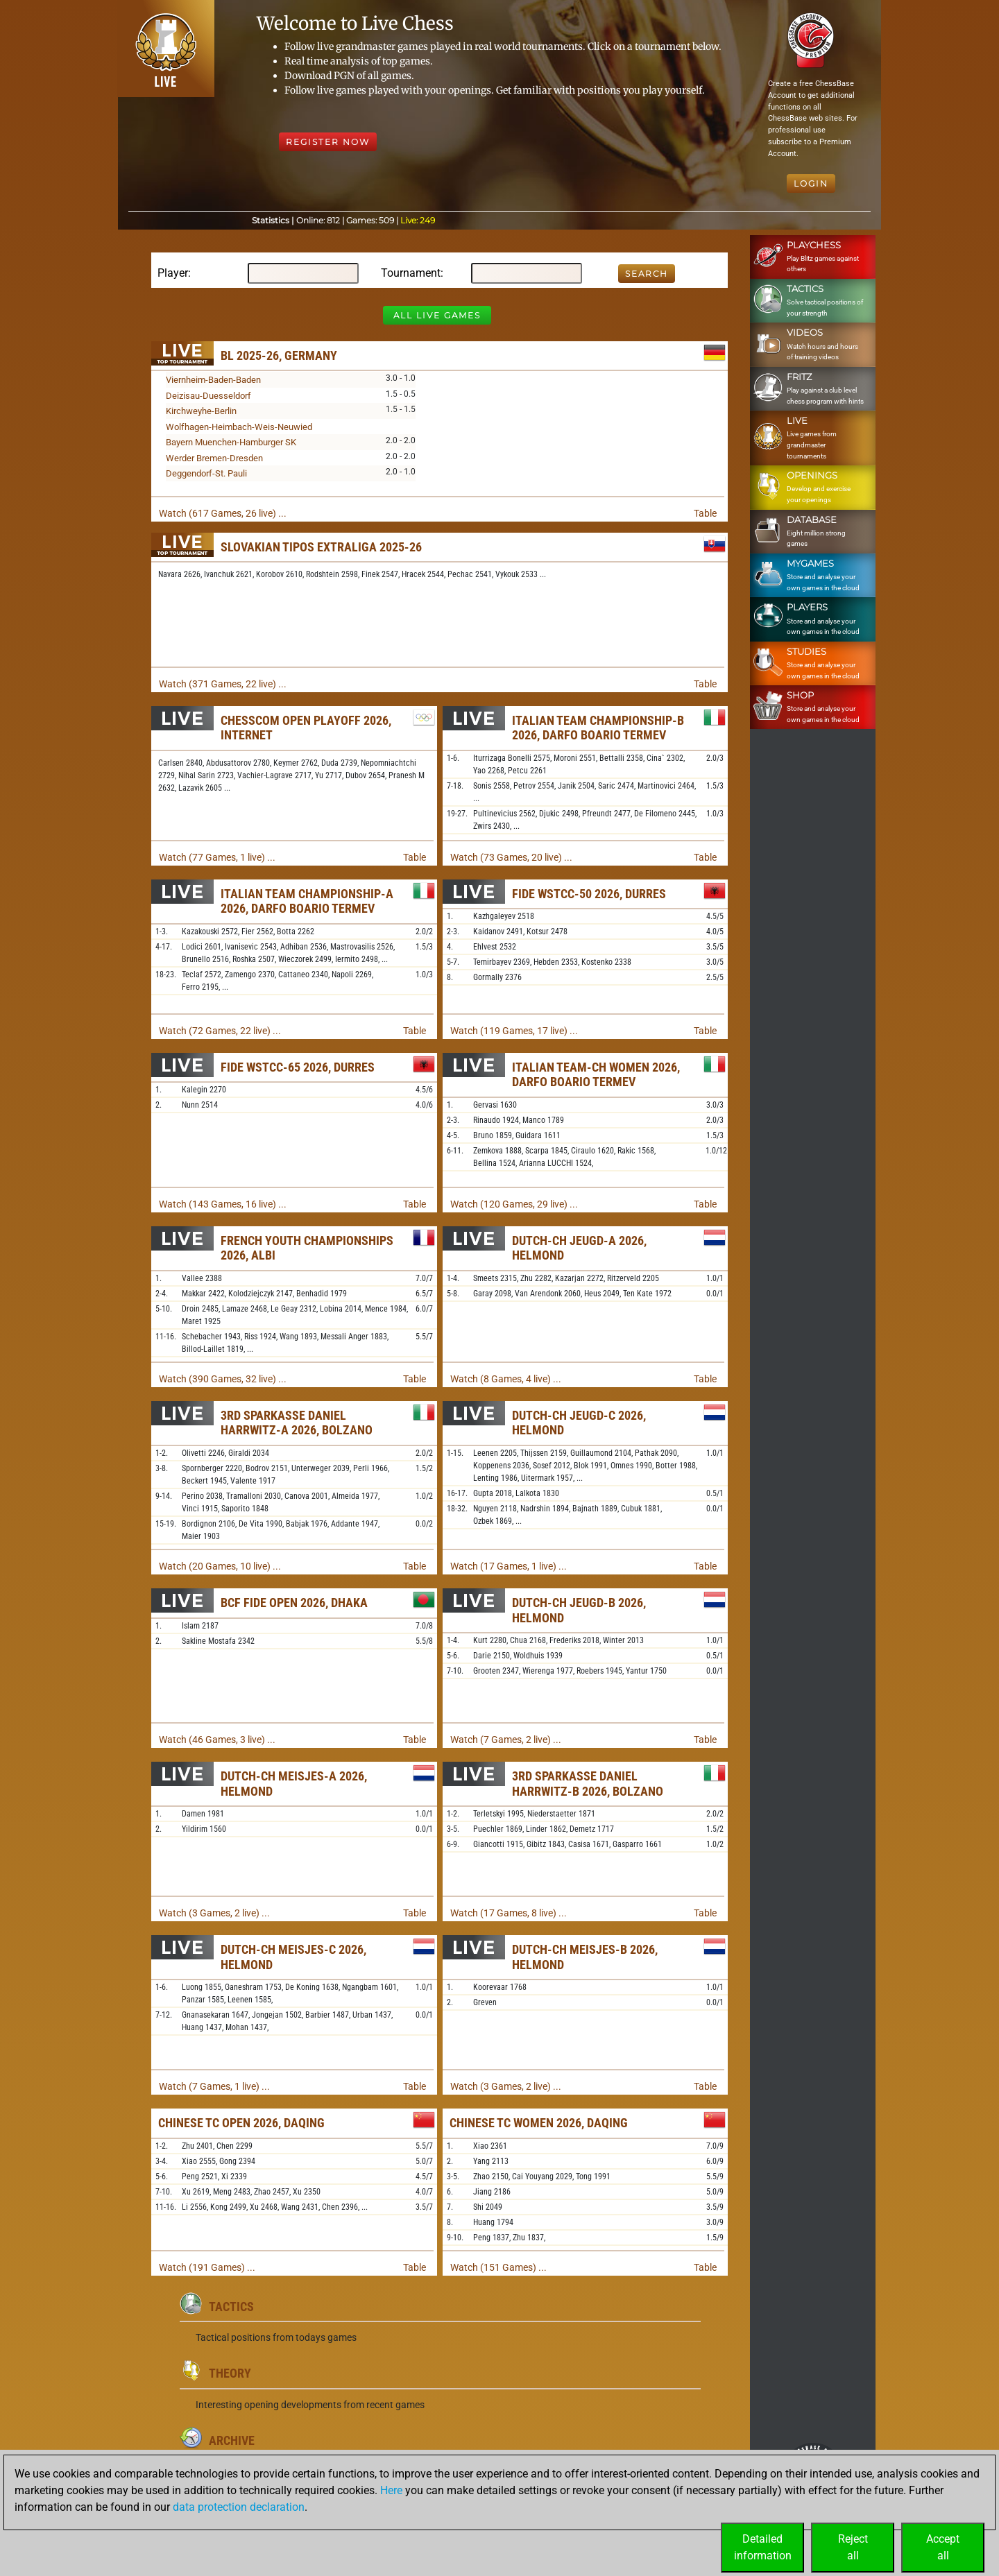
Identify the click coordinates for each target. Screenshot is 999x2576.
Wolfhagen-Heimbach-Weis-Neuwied (239, 427)
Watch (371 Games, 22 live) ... (223, 683)
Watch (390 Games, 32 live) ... (223, 1378)
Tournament (411, 273)
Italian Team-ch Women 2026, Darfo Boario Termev (596, 1075)
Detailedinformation (763, 2547)
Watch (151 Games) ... (498, 2267)
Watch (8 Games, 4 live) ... (505, 1378)
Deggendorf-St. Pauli (206, 473)
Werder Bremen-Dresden (214, 458)
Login (811, 183)
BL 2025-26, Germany (279, 355)
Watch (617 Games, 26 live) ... (223, 513)
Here (391, 2490)
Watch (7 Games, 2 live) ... (505, 1739)
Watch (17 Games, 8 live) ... (508, 1912)
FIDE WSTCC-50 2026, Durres (589, 893)
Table (705, 513)
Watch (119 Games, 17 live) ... (514, 1030)
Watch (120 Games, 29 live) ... (514, 1204)
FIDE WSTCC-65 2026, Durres (298, 1067)
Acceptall (942, 2547)
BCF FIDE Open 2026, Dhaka (294, 1602)
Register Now (328, 142)
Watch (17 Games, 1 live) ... (508, 1566)
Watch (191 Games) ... (207, 2267)
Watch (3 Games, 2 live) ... (214, 1912)
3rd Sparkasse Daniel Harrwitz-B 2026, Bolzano (587, 1783)
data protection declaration (239, 2507)
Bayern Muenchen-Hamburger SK (231, 442)
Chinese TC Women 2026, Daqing (539, 2122)
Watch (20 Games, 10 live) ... (220, 1566)
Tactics (231, 2306)
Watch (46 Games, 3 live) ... (217, 1739)
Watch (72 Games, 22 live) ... (220, 1030)
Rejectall (853, 2547)
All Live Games (437, 315)
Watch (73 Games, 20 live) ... (511, 857)
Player (172, 273)
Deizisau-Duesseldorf (208, 395)
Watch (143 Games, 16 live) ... (223, 1204)
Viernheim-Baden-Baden (213, 380)
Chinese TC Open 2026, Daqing (241, 2122)
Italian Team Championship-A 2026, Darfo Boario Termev (307, 901)
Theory (230, 2373)
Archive (232, 2440)
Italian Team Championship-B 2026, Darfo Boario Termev (598, 728)
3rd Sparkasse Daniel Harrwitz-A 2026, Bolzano (297, 1423)
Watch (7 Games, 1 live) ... (214, 2086)
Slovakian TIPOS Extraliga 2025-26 (321, 547)
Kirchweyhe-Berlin (201, 411)
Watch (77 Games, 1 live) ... (217, 857)
